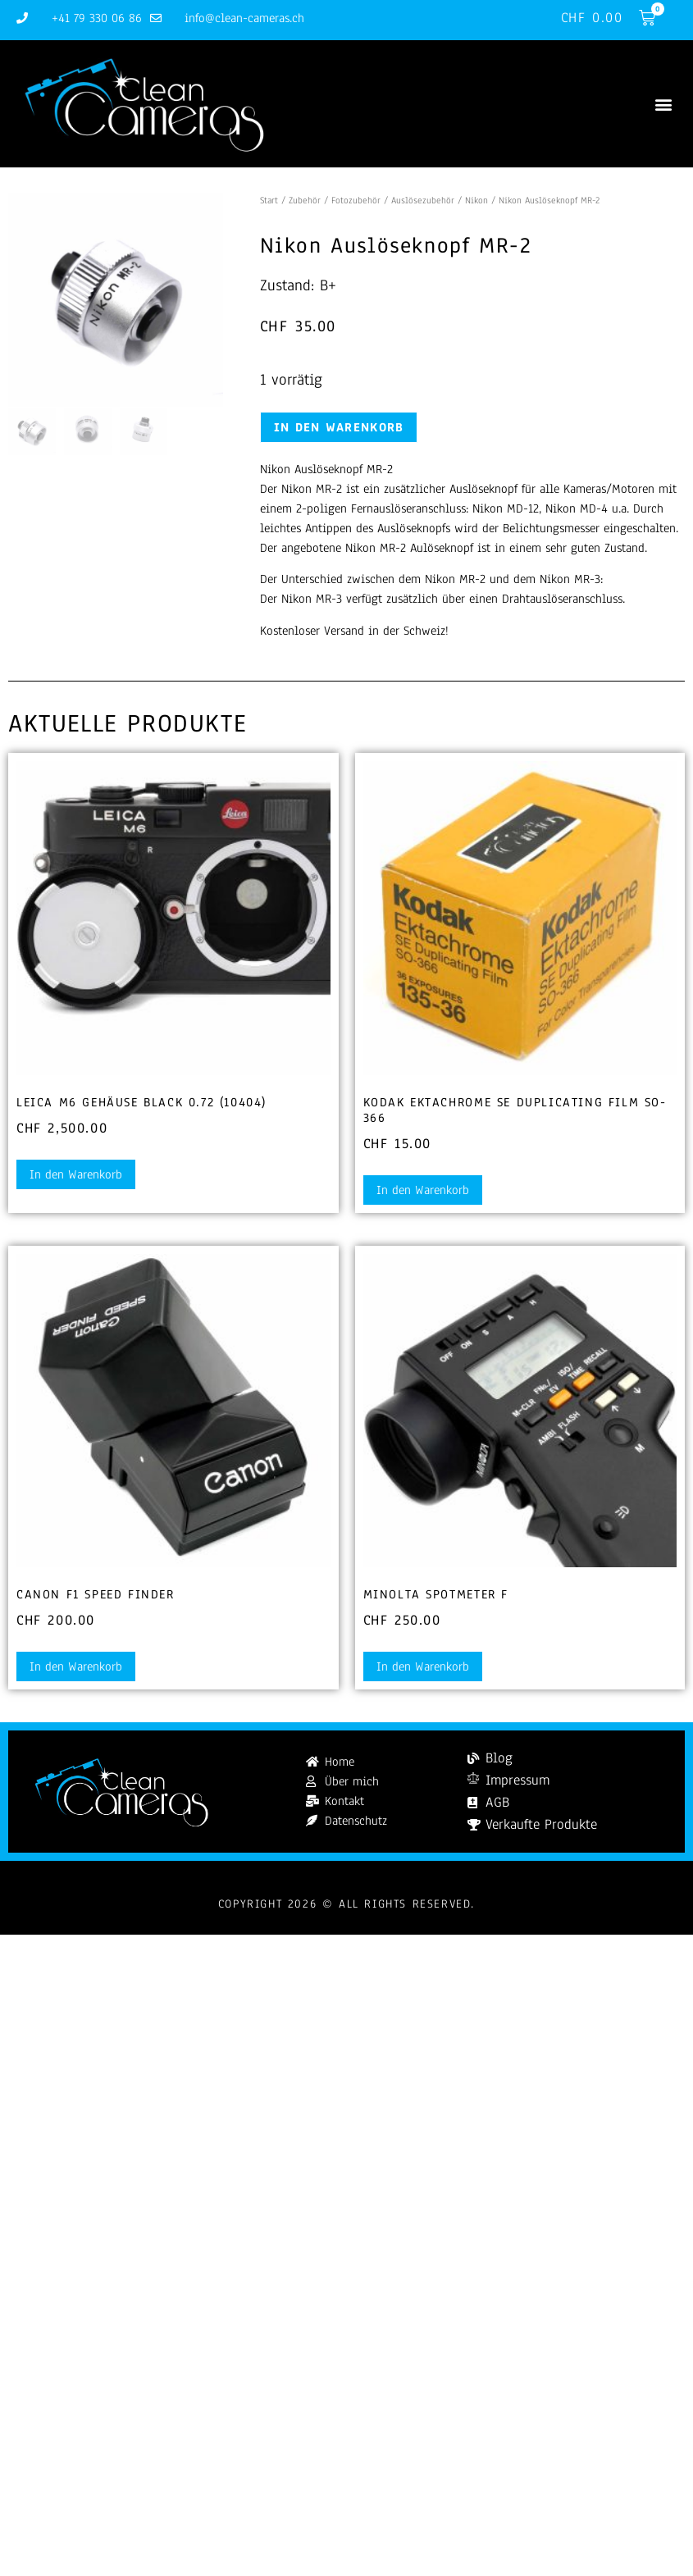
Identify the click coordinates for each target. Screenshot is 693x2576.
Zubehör (305, 200)
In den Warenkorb (339, 427)
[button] (663, 103)
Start (269, 200)
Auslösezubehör (422, 200)
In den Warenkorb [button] (76, 1174)
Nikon (476, 200)
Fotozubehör (356, 200)
